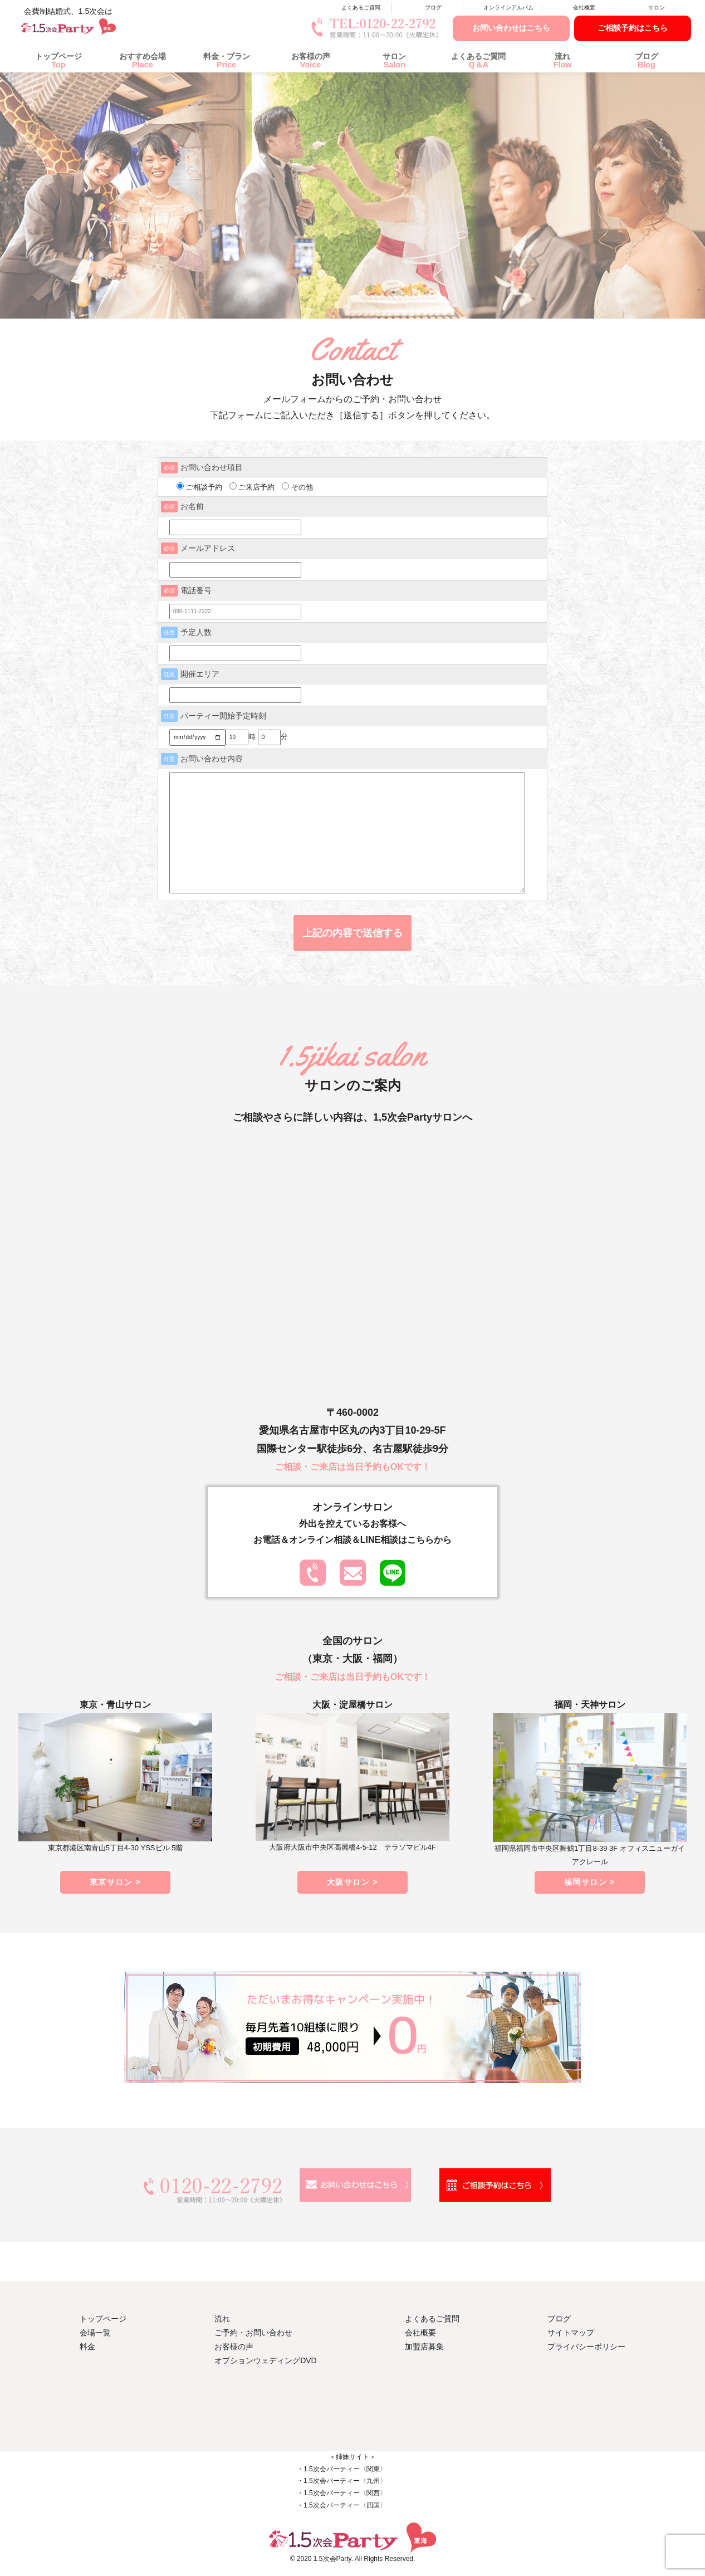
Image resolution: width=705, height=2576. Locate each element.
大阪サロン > (352, 1882)
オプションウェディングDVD (265, 2360)
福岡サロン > (589, 1882)
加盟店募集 (424, 2346)
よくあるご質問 (360, 7)
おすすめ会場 (142, 60)
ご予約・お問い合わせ (253, 2332)
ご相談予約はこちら (633, 27)
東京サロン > (115, 1882)
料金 (87, 2346)
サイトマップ (570, 2332)
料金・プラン (227, 60)
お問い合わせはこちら (511, 27)
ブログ (433, 7)
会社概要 (584, 7)
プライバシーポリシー (586, 2346)
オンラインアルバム (508, 7)
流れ (562, 60)
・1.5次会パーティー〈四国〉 (341, 2505)
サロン (656, 7)
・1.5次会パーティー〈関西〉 (341, 2493)
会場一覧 (95, 2332)
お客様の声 (311, 60)
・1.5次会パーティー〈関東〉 (341, 2469)
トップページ (58, 60)
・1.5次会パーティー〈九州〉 (341, 2481)
